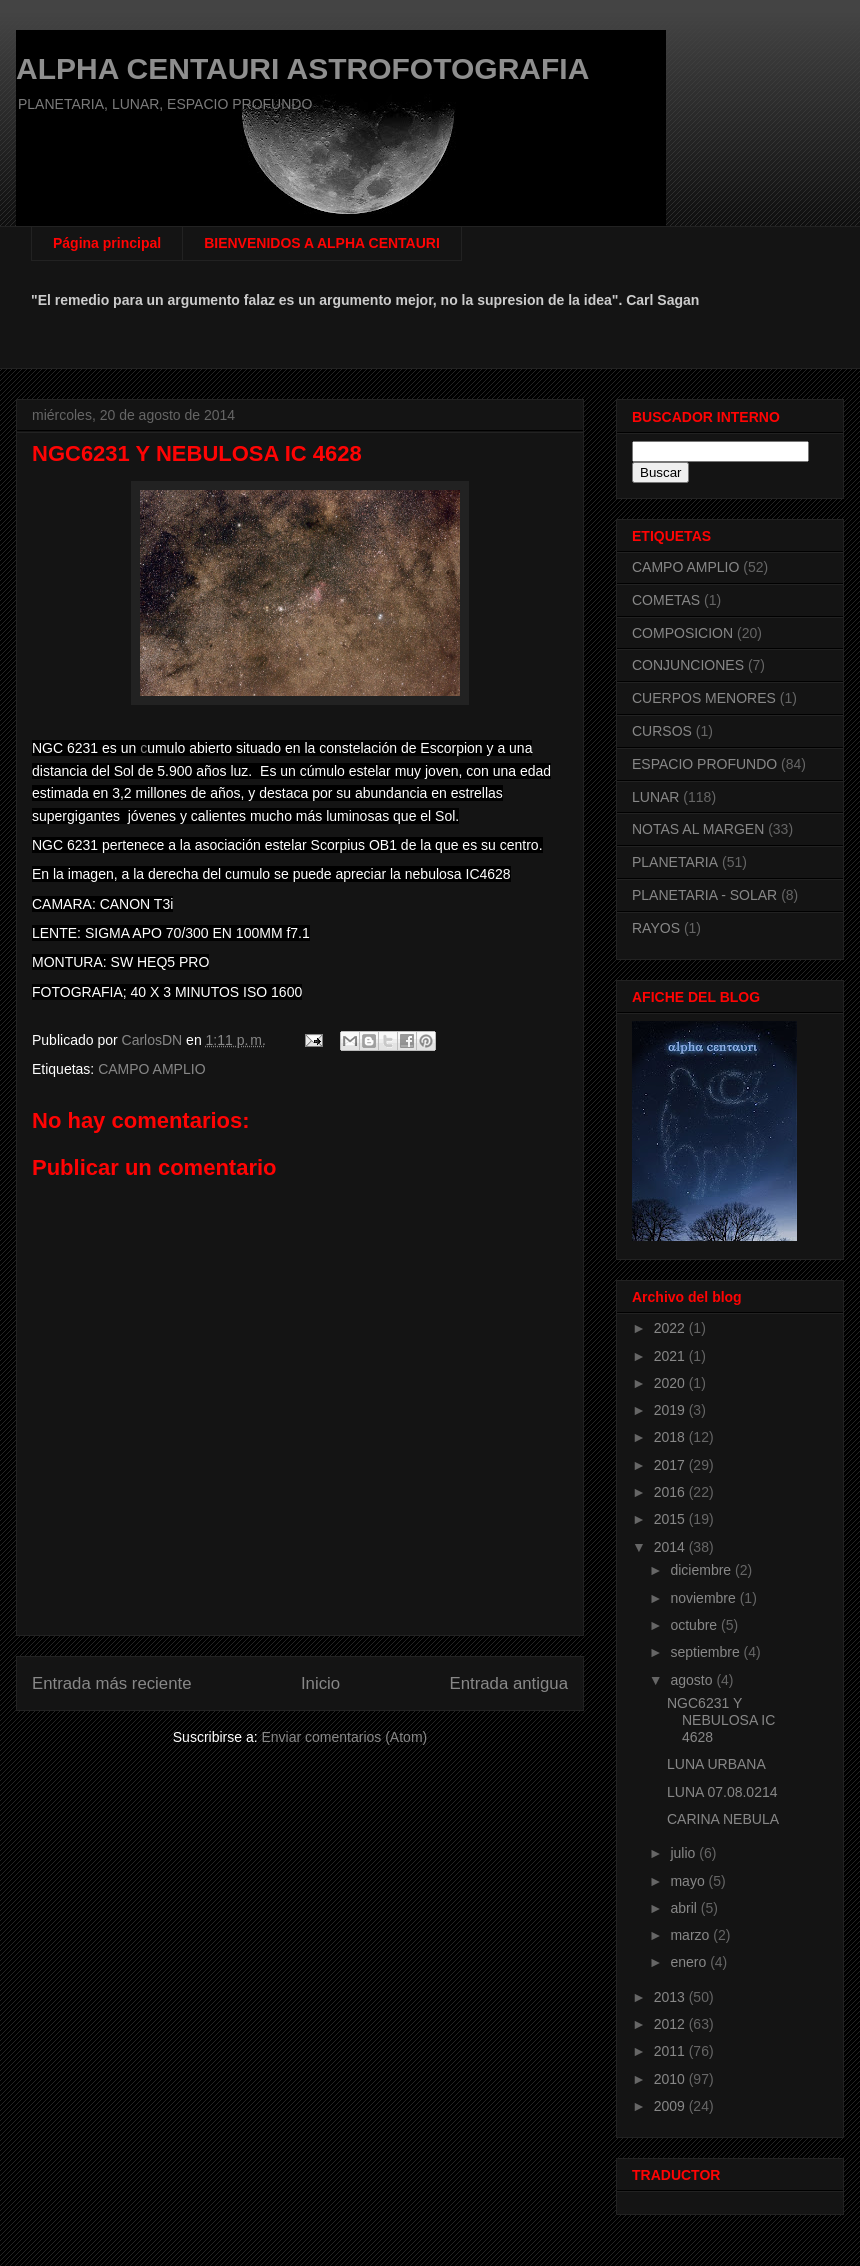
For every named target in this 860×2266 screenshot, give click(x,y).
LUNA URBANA (716, 1764)
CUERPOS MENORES (704, 698)
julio (684, 1853)
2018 (671, 1437)
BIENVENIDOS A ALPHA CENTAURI (322, 243)
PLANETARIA (675, 862)
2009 (671, 2106)
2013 (671, 1997)
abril (685, 1908)
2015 (671, 1519)
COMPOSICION (682, 633)
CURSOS (662, 731)
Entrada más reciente (112, 1683)
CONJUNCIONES (688, 665)
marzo (691, 1935)
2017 (671, 1465)
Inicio (320, 1683)
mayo (689, 1881)
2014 (671, 1547)
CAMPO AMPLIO (151, 1069)
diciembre (702, 1570)
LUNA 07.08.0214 (722, 1792)
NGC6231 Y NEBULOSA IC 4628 (721, 1720)
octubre (695, 1625)
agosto (693, 1680)
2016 (671, 1492)
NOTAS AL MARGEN (698, 829)
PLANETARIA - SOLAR (704, 895)
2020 (671, 1383)
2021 (671, 1356)
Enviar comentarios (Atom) (344, 1737)
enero (690, 1962)
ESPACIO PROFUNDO (704, 764)
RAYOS (656, 928)
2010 (671, 2079)
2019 (671, 1410)
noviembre (704, 1598)
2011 (671, 2051)
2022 (671, 1328)
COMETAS (666, 600)
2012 (671, 2024)
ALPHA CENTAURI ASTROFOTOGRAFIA (302, 68)
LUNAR (655, 797)
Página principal (107, 243)
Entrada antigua (509, 1683)
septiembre (706, 1652)
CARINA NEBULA (723, 1819)
